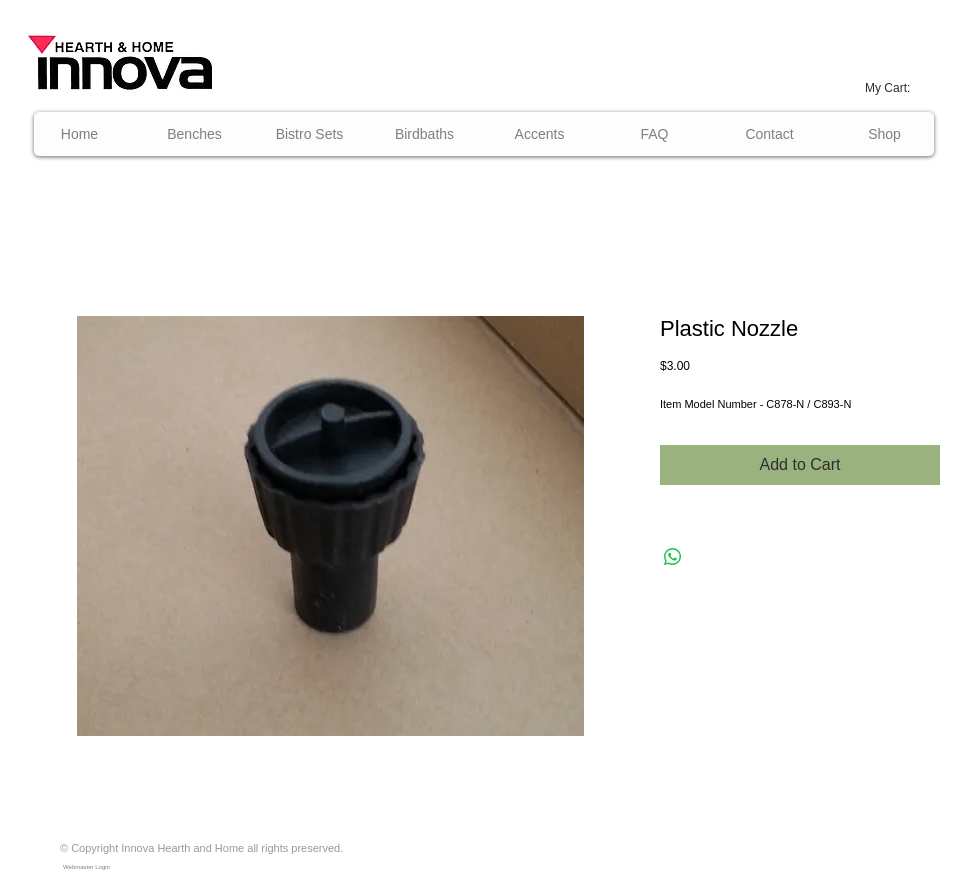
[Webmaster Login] (86, 867)
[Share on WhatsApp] (673, 557)
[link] (897, 88)
